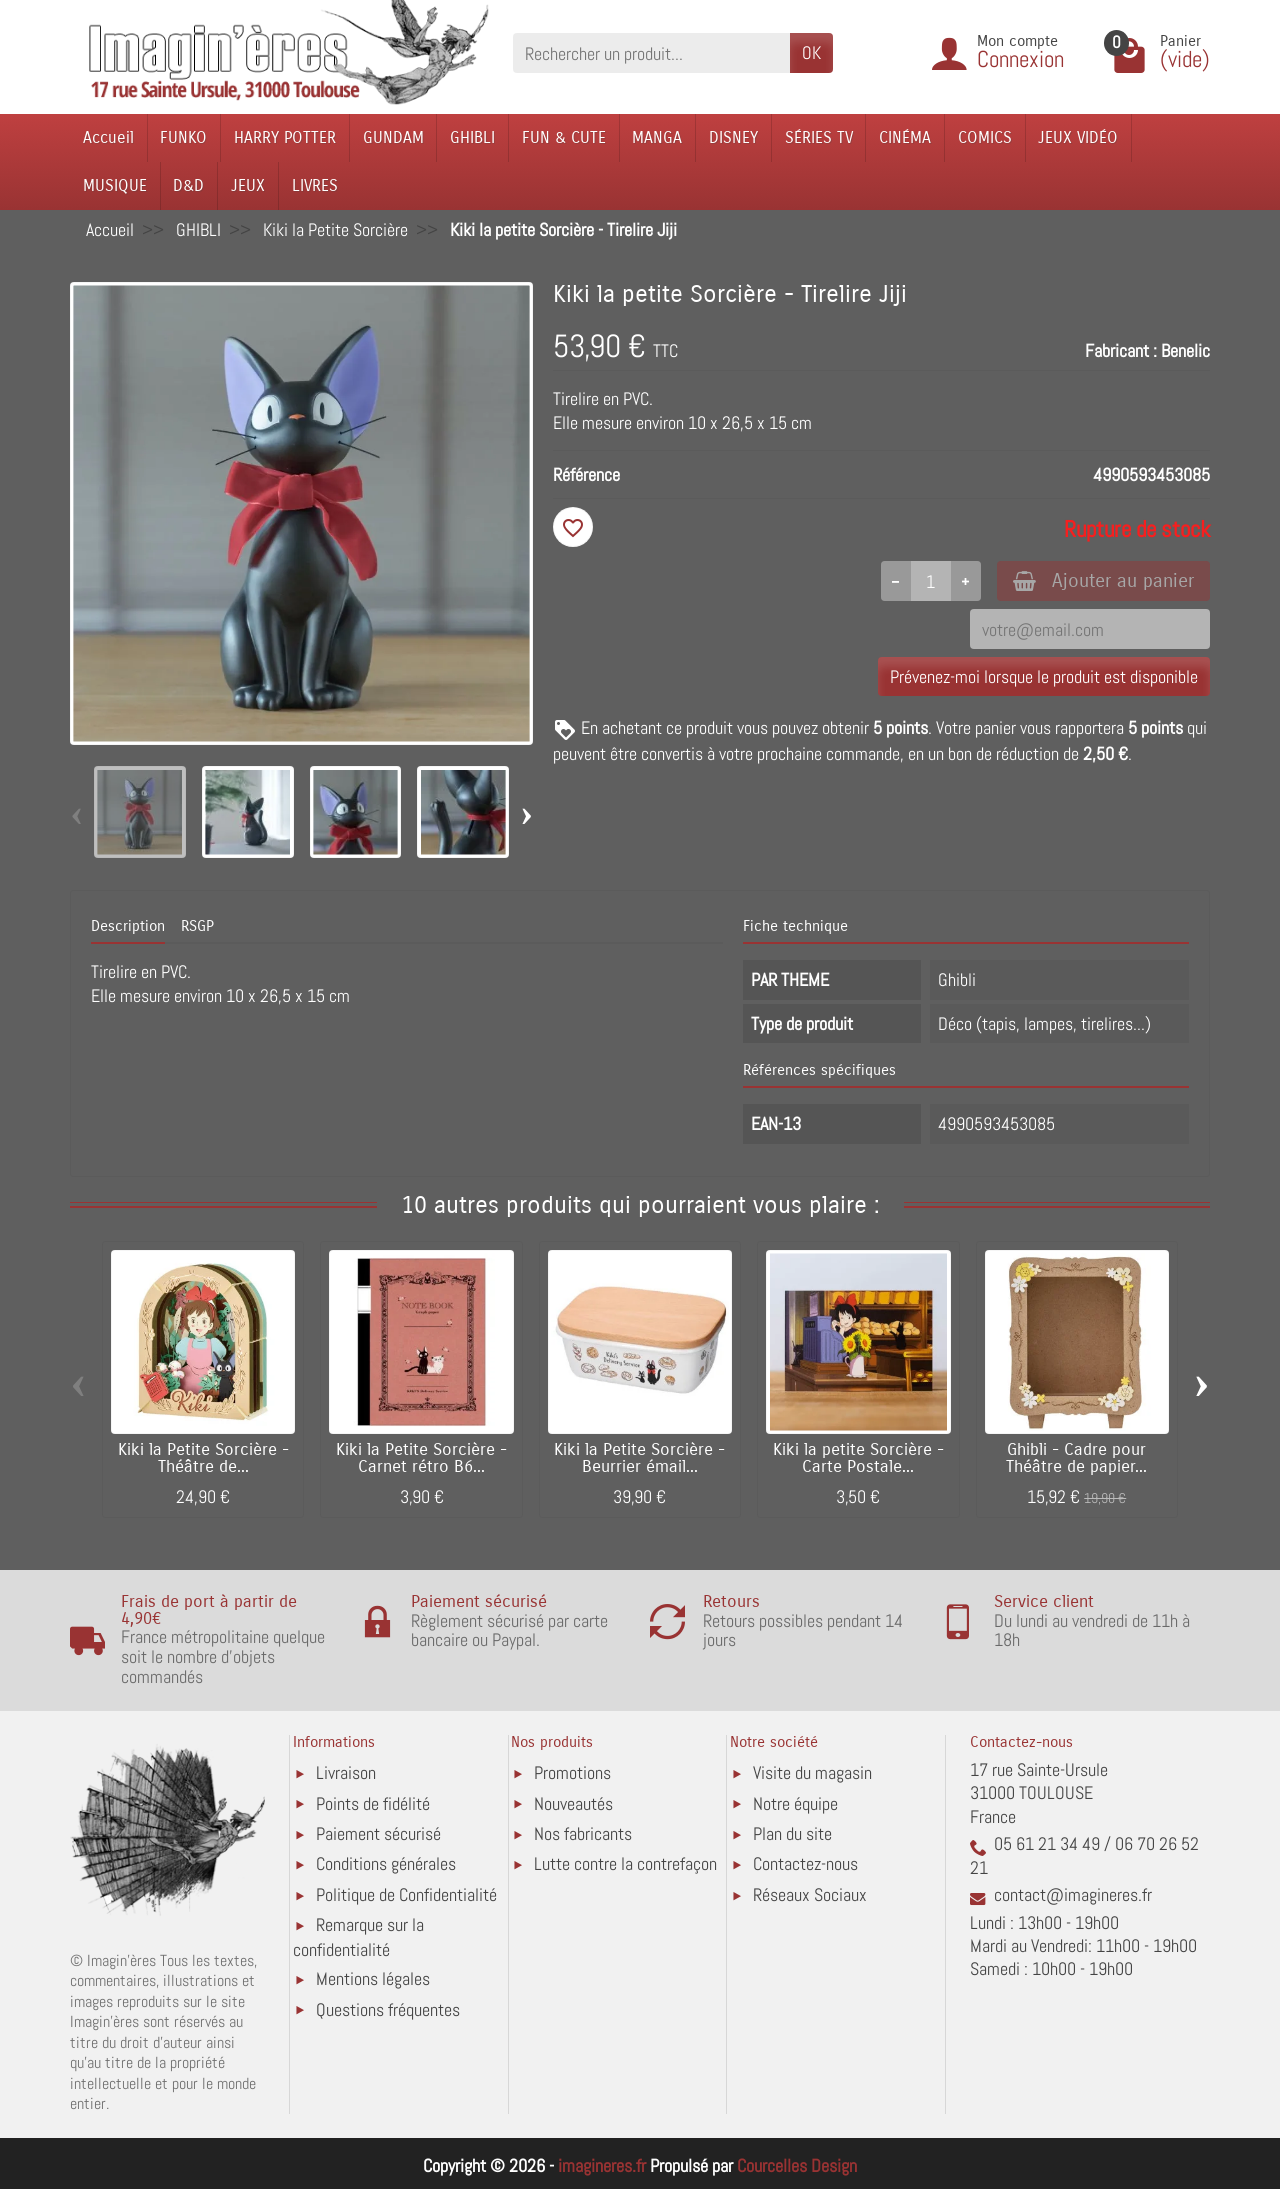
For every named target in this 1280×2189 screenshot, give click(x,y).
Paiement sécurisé (378, 1833)
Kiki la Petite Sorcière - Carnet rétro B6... (421, 1458)
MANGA (657, 137)
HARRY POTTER (285, 137)
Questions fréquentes (388, 2009)
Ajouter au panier (1103, 580)
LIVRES (315, 185)
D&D (188, 185)
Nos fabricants (583, 1833)
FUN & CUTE (564, 137)
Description (128, 926)
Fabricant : (1121, 350)
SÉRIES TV (819, 137)
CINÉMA (905, 137)
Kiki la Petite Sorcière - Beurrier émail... (639, 1458)
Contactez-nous (805, 1863)
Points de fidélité (373, 1803)
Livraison (346, 1772)
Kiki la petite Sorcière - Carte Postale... (858, 1458)
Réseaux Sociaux (810, 1894)
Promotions (572, 1772)
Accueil (108, 137)
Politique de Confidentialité (406, 1894)
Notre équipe (795, 1803)
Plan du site (792, 1833)
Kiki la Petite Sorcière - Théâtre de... (203, 1458)
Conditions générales (386, 1863)
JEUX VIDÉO (1078, 137)
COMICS (985, 137)
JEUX (248, 185)
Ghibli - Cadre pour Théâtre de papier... (1076, 1458)
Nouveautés (573, 1803)
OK (811, 52)
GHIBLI (472, 137)
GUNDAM (393, 137)
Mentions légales (373, 1978)
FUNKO (183, 137)
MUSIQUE (115, 185)
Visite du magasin (812, 1772)
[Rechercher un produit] (651, 52)
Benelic (1185, 350)
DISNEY (733, 137)
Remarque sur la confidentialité (358, 1936)
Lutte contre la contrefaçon (625, 1863)
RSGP (197, 926)
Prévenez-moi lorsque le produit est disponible (1044, 676)
